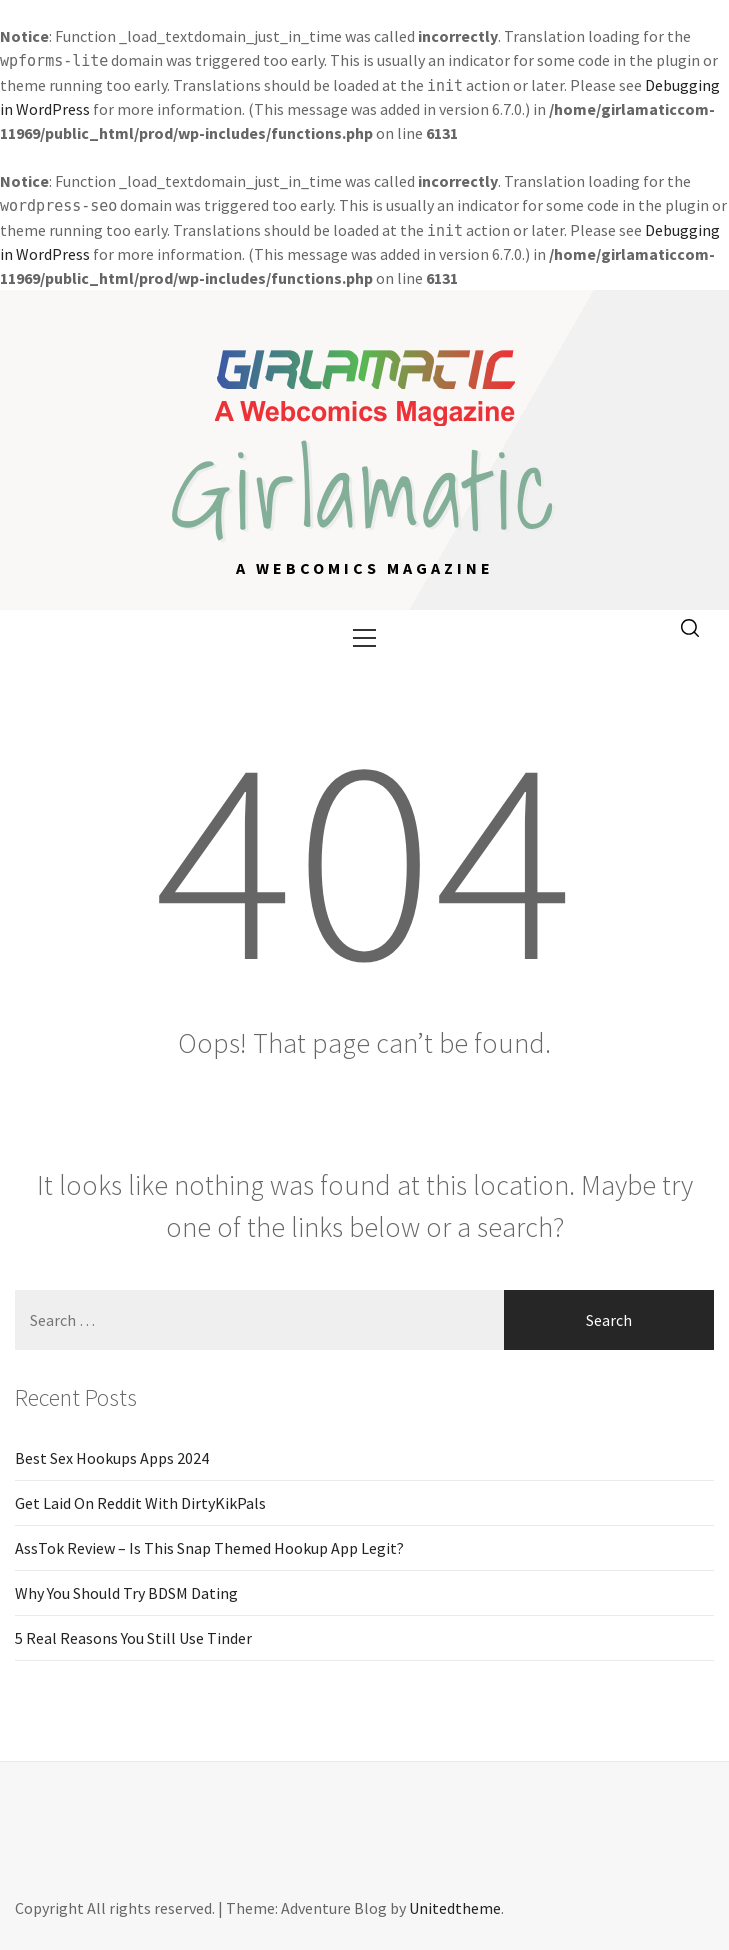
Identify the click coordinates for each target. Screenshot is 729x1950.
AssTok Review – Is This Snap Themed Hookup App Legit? (209, 1548)
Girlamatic (365, 490)
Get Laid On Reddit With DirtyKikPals (140, 1503)
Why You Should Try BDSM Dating (126, 1593)
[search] (690, 629)
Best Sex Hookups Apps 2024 (112, 1458)
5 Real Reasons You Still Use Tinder (133, 1638)
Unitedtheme (455, 1908)
